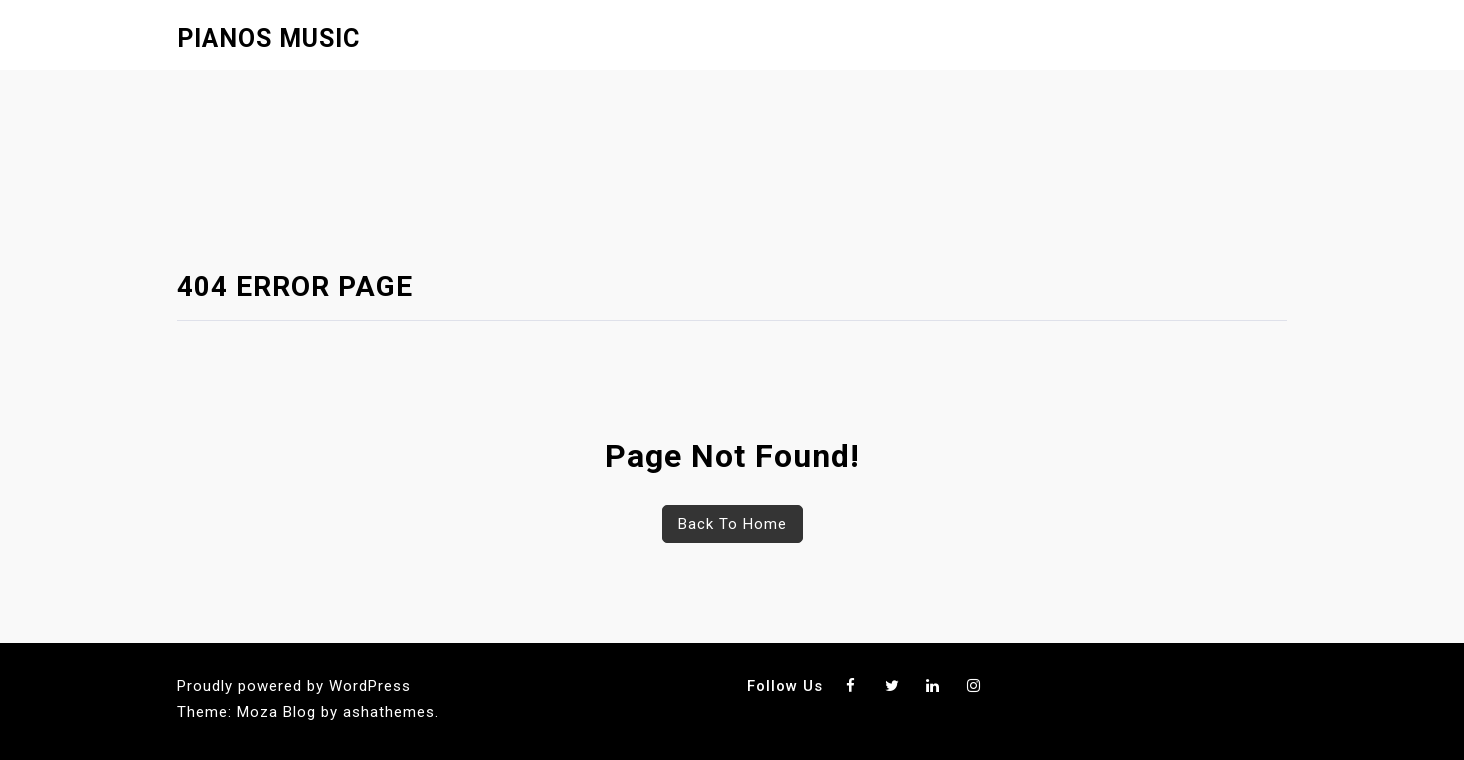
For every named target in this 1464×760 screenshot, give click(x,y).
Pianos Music (268, 38)
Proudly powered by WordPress (294, 686)
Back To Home (732, 524)
